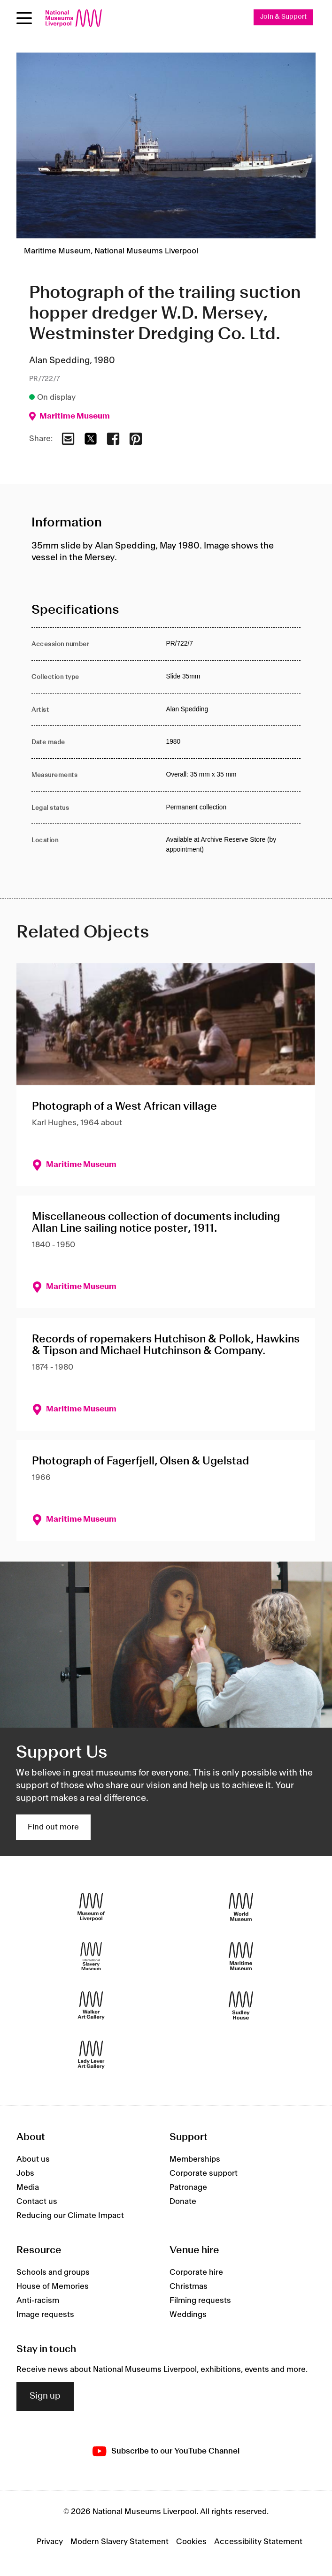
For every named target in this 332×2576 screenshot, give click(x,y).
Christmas (189, 2286)
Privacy (50, 2542)
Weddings (188, 2314)
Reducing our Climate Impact (70, 2215)
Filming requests (200, 2300)
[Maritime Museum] (241, 1956)
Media (27, 2187)
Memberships (195, 2159)
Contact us (36, 2201)
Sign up (45, 2396)
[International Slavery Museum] (91, 1956)
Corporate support (204, 2173)
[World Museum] (241, 1907)
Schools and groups (53, 2272)
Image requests (45, 2314)
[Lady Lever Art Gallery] (91, 2055)
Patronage (188, 2187)
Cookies (191, 2542)
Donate (183, 2201)
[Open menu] (24, 18)
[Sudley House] (241, 2005)
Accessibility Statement (258, 2542)
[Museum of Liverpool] (91, 1907)
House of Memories (52, 2286)
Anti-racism (37, 2300)
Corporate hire (196, 2272)
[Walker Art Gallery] (91, 2005)
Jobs (25, 2173)
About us (33, 2159)
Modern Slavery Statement (119, 2542)
